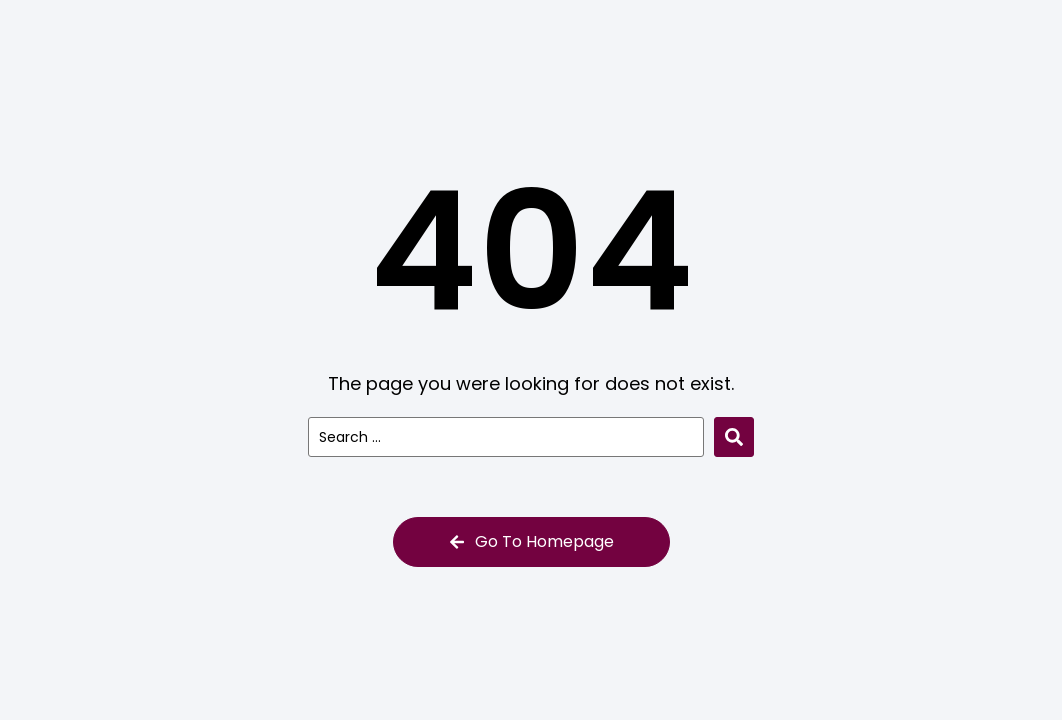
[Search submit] (734, 437)
